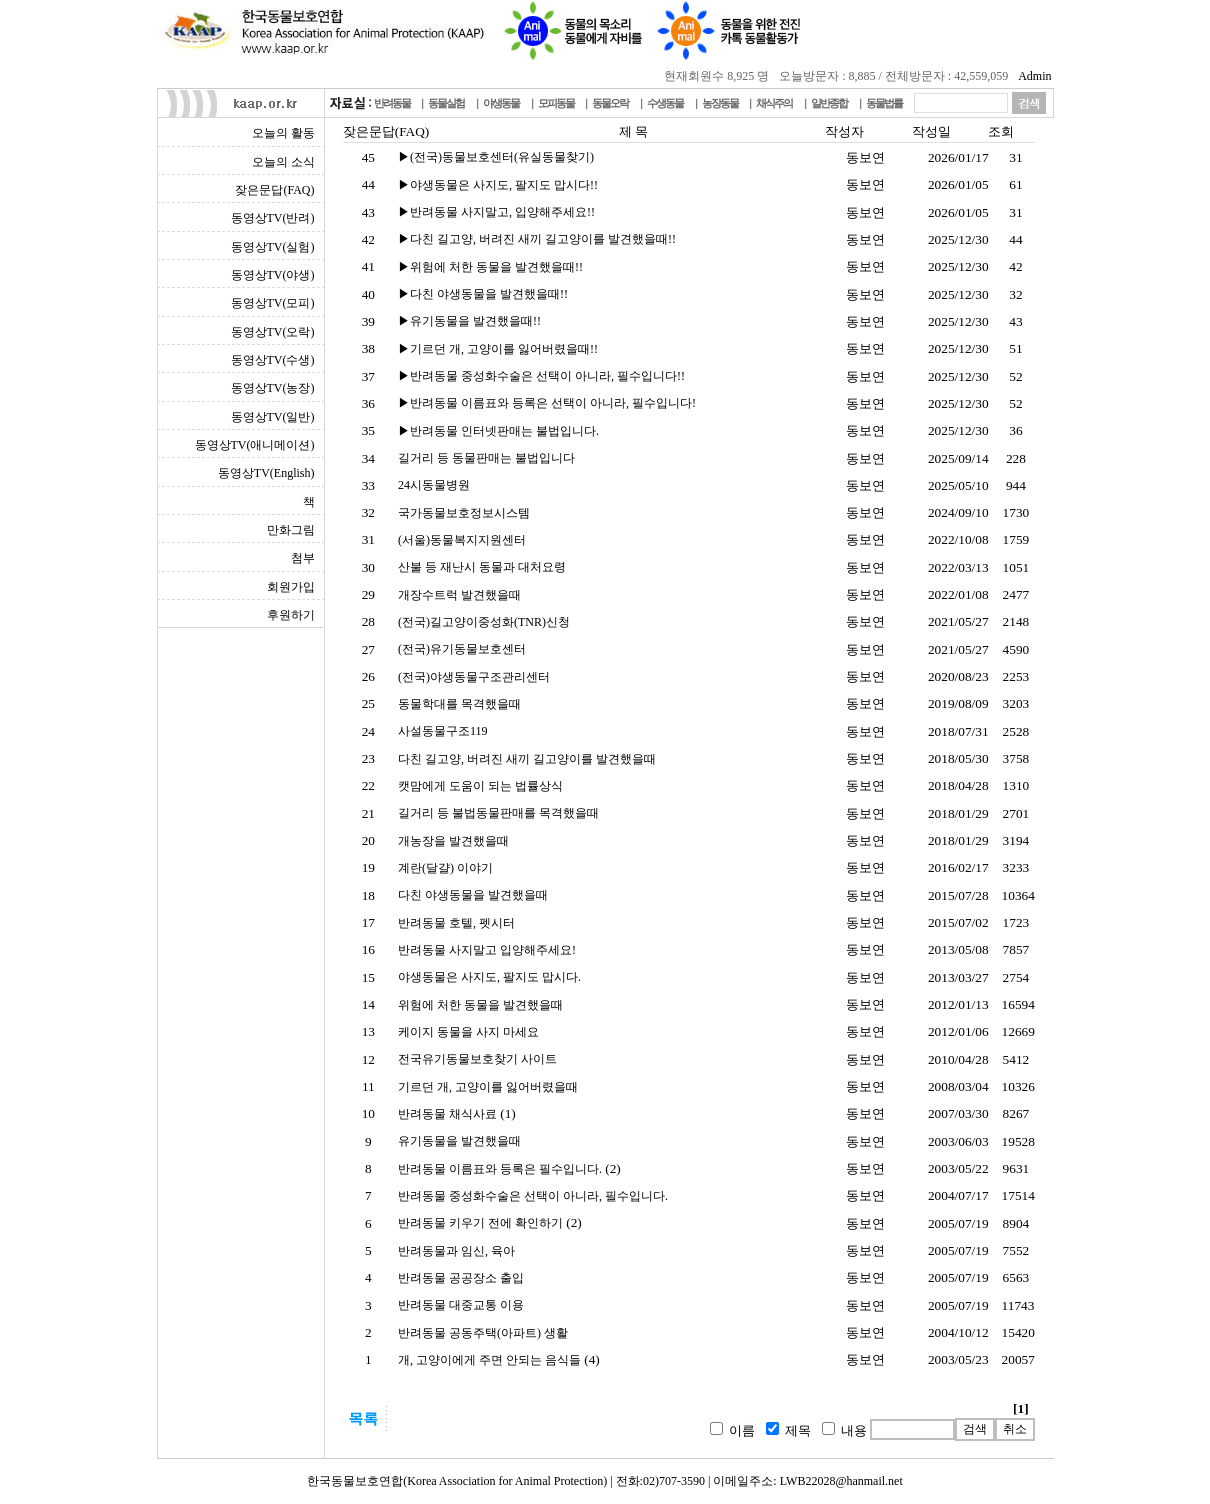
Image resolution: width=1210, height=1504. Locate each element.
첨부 (303, 558)
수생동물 (665, 103)
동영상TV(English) (266, 473)
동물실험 (446, 103)
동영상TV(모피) (273, 303)
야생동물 (501, 103)
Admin (1034, 76)
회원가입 (291, 587)
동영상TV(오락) (273, 332)
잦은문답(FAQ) (274, 190)
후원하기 (291, 615)
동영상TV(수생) (273, 360)
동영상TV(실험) (273, 247)
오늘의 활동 (283, 133)
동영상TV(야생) (273, 275)
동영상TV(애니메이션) (255, 445)
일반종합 (829, 103)
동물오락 (610, 103)
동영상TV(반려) (273, 218)
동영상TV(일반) (273, 417)
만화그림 (291, 530)
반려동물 (392, 103)
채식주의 (774, 103)
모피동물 (556, 103)
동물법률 (884, 103)
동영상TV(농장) (273, 388)
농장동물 (720, 103)
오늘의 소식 (283, 162)
